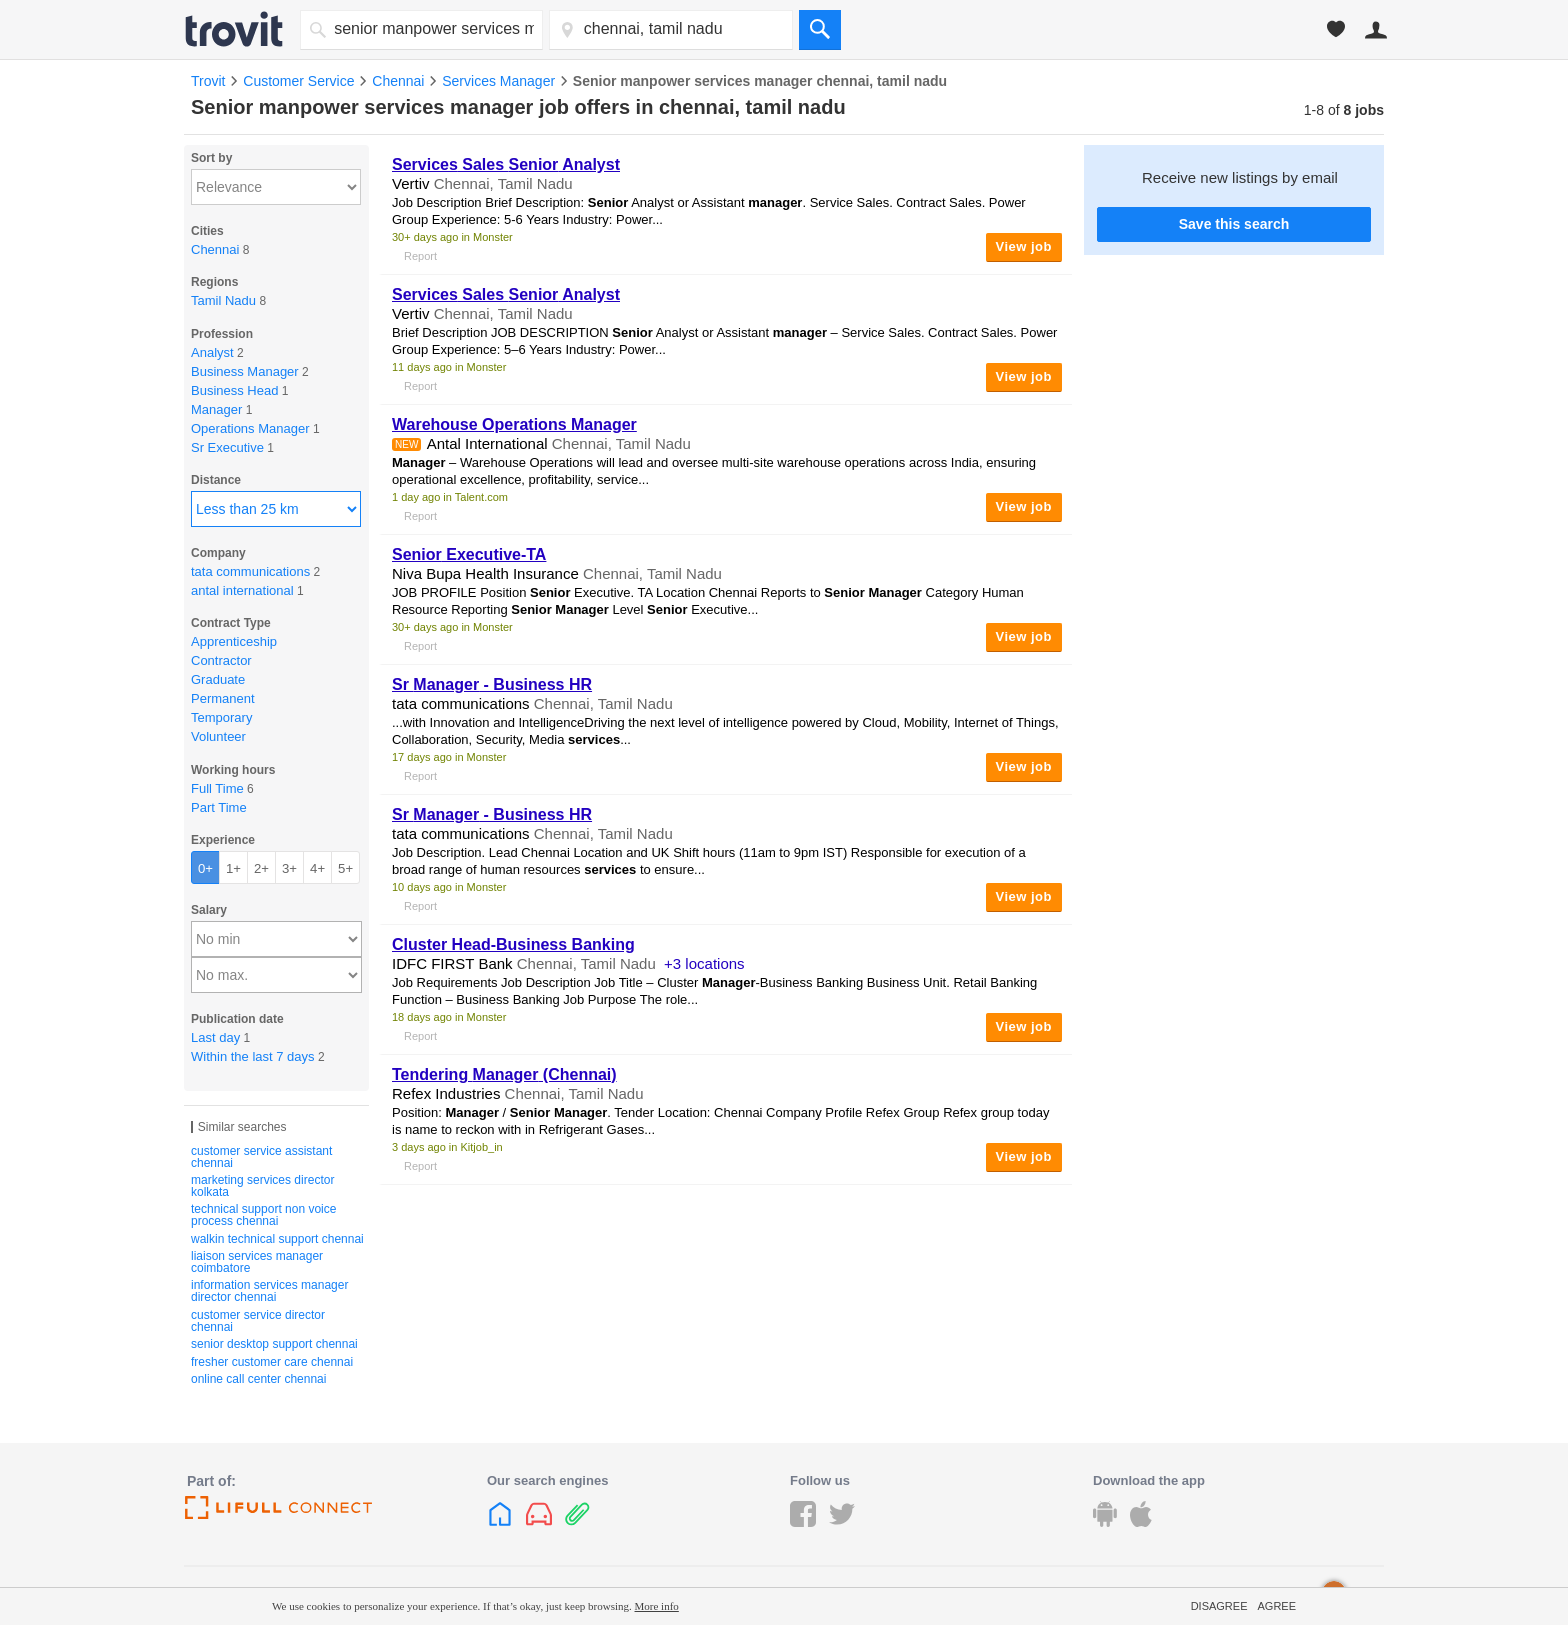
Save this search (1234, 224)
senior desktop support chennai (274, 1344)
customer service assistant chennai (261, 1157)
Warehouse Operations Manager (514, 424)
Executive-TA (469, 554)
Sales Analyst (506, 164)
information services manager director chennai (269, 1291)
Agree (1276, 1606)
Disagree (1219, 1606)
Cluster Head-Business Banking (513, 944)
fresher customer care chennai (272, 1362)
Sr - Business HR (492, 684)
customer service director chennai (258, 1321)
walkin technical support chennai (277, 1239)
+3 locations (704, 963)
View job (1024, 246)
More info (657, 1606)
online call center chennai (258, 1379)
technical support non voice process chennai (263, 1215)
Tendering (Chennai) (504, 1074)
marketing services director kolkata (262, 1186)
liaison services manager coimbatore (257, 1262)
